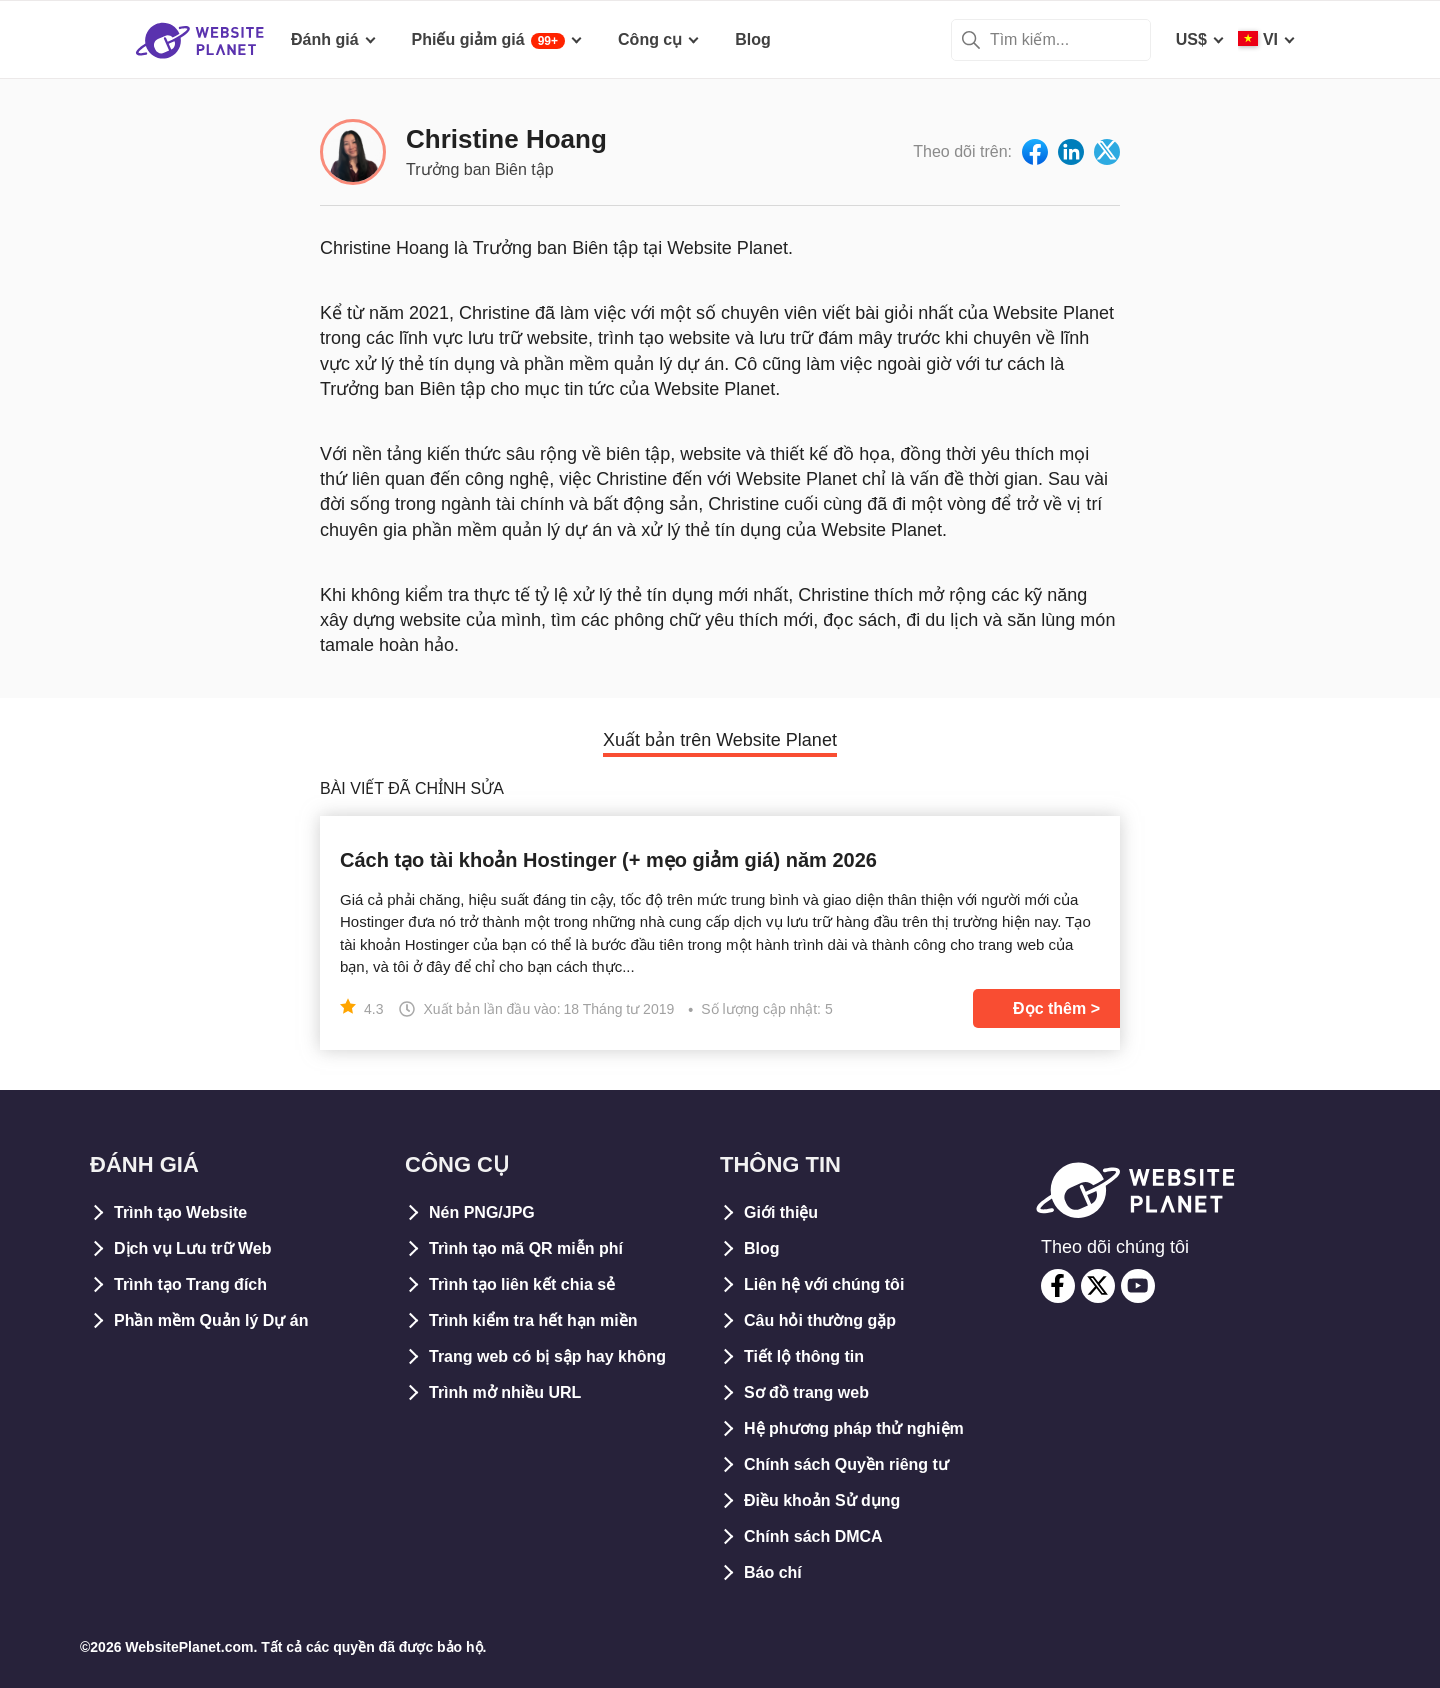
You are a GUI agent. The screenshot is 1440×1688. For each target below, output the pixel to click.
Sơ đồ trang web (806, 1392)
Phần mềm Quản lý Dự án (211, 1320)
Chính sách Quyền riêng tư (846, 1464)
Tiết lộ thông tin (804, 1356)
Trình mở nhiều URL (505, 1392)
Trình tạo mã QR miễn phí (526, 1248)
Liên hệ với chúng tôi (824, 1284)
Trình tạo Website (180, 1212)
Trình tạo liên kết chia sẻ (522, 1284)
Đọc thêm (1049, 1008)
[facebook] (1058, 1286)
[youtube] (1138, 1286)
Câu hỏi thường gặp (820, 1320)
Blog (762, 1248)
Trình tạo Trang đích (190, 1284)
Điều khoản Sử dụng (822, 1500)
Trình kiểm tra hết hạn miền (533, 1320)
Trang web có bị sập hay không (547, 1356)
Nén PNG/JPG (482, 1212)
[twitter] (1098, 1286)
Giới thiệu (781, 1212)
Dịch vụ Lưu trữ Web (193, 1248)
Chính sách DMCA (813, 1536)
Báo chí (773, 1572)
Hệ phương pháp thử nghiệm (854, 1428)
